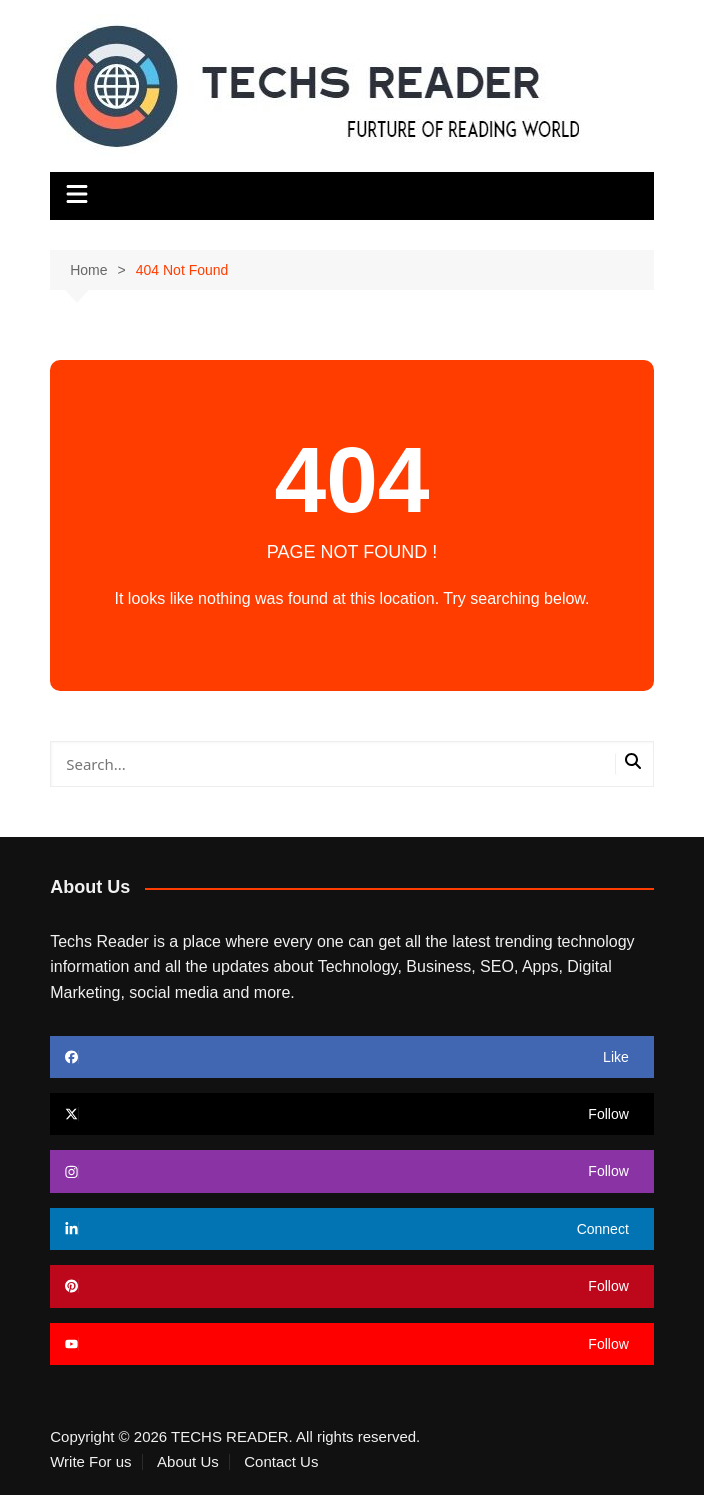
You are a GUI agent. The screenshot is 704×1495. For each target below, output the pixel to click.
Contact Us (281, 1462)
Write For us (90, 1462)
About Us (188, 1462)
